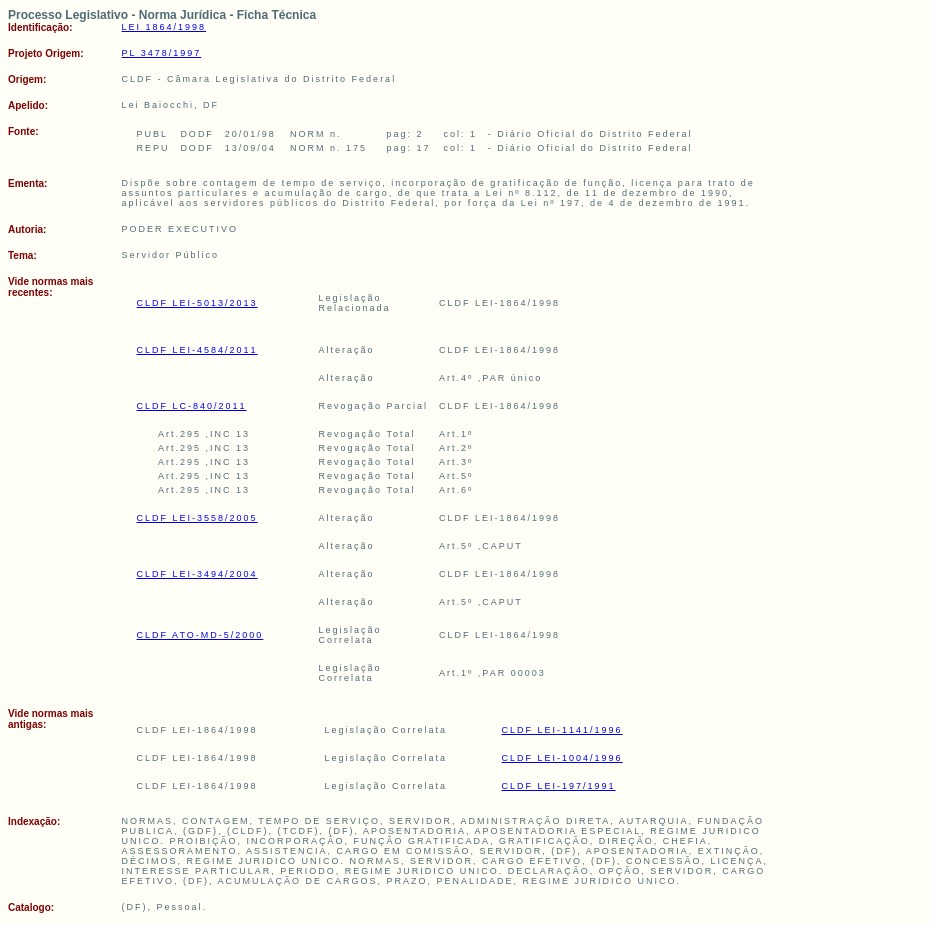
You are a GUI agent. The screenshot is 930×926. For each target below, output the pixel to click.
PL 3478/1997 (162, 53)
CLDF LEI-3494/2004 (197, 574)
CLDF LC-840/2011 (192, 406)
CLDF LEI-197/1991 (559, 786)
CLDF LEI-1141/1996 (562, 730)
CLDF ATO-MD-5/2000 (200, 635)
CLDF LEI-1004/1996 (562, 758)
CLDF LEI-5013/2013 (197, 303)
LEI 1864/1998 (164, 27)
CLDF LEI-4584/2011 (197, 350)
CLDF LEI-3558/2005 (197, 518)
